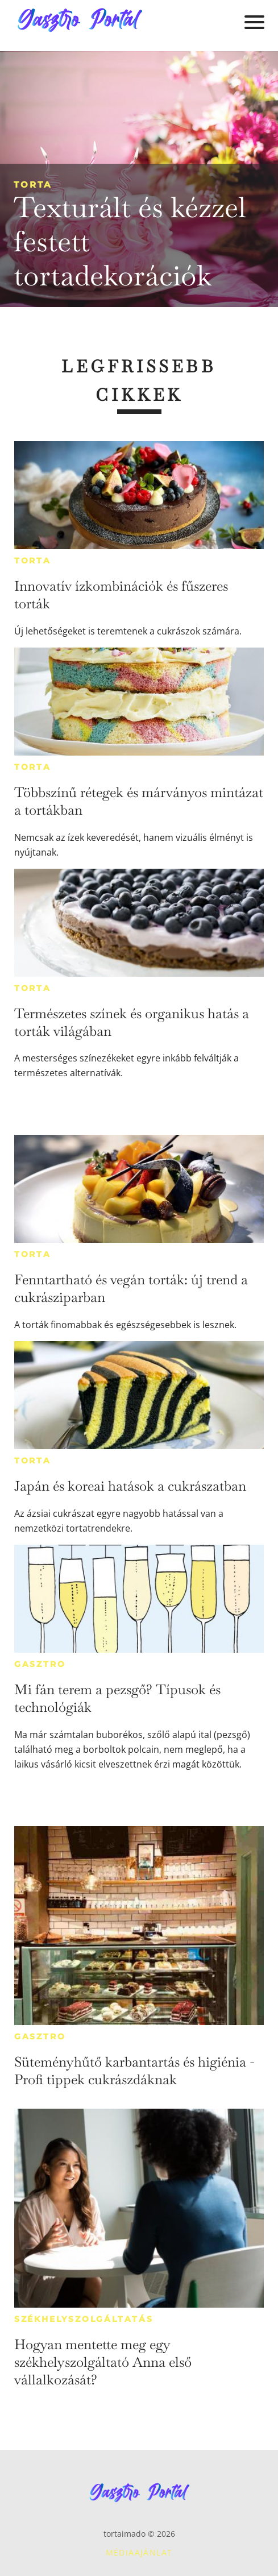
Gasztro (40, 1664)
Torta (33, 184)
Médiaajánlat (139, 2552)
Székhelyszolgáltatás (83, 2319)
